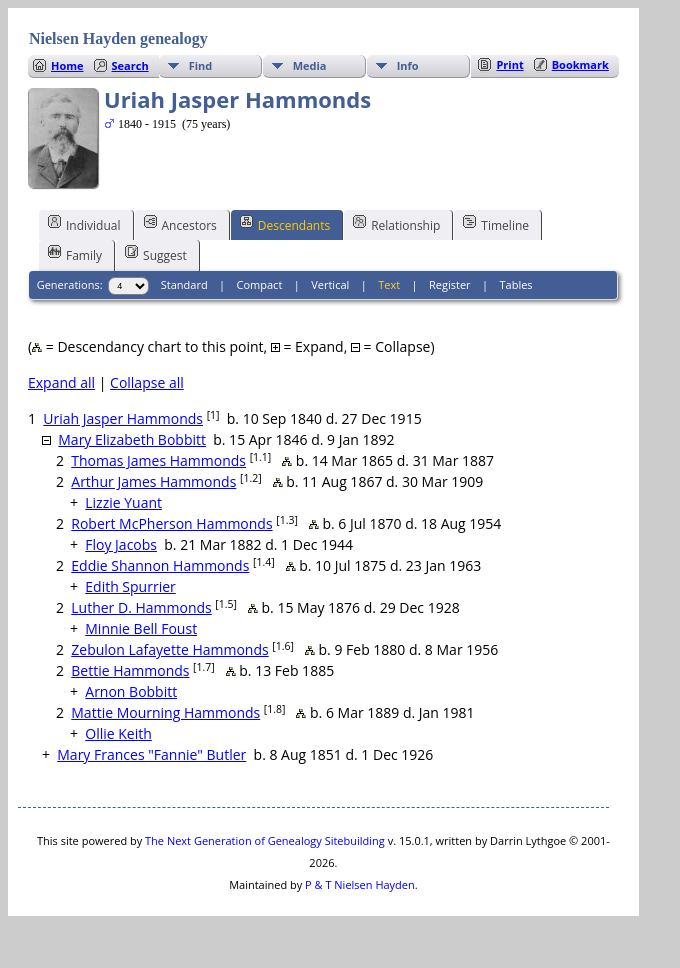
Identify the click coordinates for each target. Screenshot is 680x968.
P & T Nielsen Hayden (360, 884)
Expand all (61, 382)
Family (75, 254)
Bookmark (580, 64)
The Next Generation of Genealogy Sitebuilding (265, 840)
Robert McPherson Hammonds (171, 523)
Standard (184, 284)
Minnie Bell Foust (141, 628)
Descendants (285, 224)
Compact (260, 284)
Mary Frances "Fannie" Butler (151, 754)
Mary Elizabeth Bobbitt (132, 439)
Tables (516, 284)
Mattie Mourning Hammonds (165, 712)
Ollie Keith (118, 733)
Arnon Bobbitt (131, 691)
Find (201, 65)
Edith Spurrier (130, 586)
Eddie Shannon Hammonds (160, 565)
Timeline (496, 224)
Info (408, 65)
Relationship (396, 224)
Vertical (330, 284)
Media (310, 65)
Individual (84, 224)
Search (130, 65)
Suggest (156, 254)
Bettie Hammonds (130, 670)
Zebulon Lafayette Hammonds (169, 649)
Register (450, 284)
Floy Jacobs (121, 544)
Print (509, 64)
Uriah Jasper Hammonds (123, 418)
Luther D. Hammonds (141, 607)
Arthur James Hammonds (153, 481)
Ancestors (180, 224)
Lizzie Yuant (123, 502)
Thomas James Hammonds (158, 460)
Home (67, 65)
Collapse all (147, 382)
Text (389, 284)
